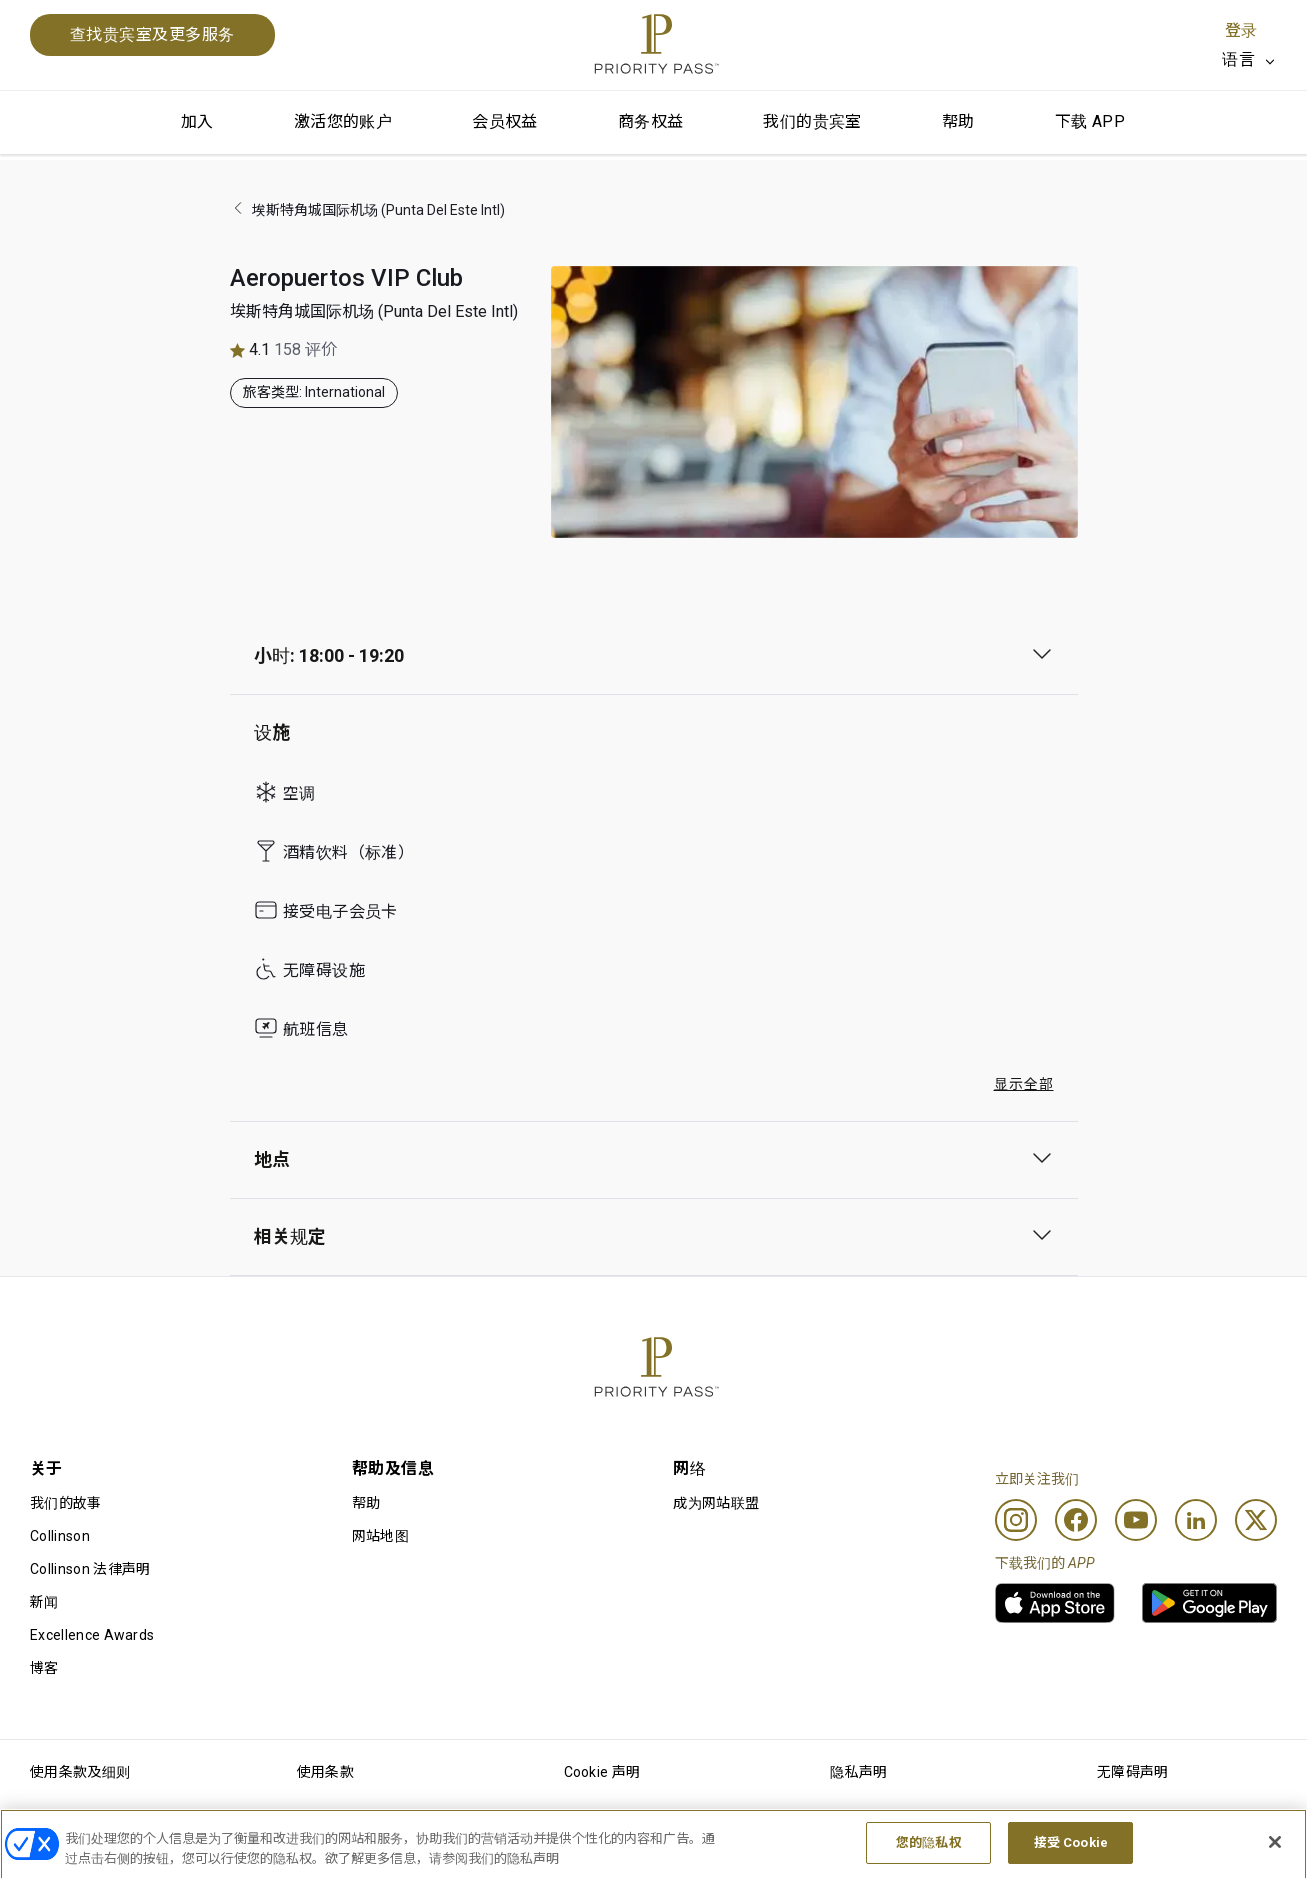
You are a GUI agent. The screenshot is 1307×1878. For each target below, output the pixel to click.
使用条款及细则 (80, 1772)
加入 (197, 121)
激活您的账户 (343, 121)
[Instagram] (1016, 1520)
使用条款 (325, 1772)
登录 (1241, 30)
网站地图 (380, 1536)
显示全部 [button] (1024, 1084)
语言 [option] (1238, 59)
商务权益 (651, 121)
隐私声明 (858, 1772)
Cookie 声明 (602, 1772)
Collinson (60, 1536)
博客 (44, 1668)
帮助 (958, 121)
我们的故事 (66, 1503)
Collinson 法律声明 (90, 1569)
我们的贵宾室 (812, 121)
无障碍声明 (1133, 1772)
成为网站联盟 (716, 1503)
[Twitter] (1256, 1520)
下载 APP (1090, 121)
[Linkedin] (1196, 1520)
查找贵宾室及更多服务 (152, 34)
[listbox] (1249, 60)
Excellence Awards (92, 1635)
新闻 (44, 1602)
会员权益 (505, 121)
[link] (1055, 1603)
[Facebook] (1076, 1520)
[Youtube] (1136, 1520)
